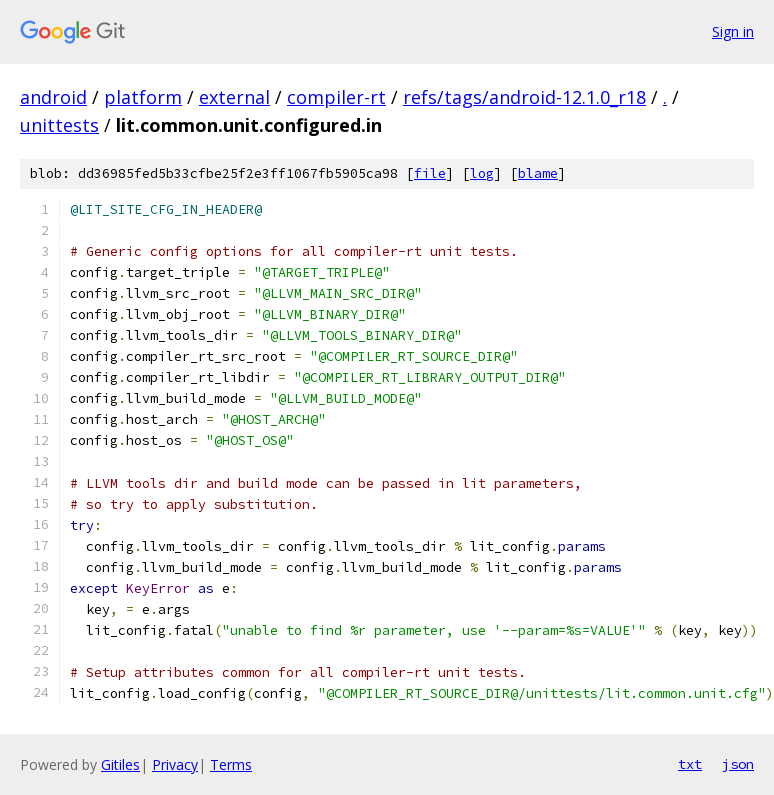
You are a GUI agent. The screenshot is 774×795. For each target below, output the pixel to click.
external (234, 97)
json (738, 764)
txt (690, 764)
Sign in (733, 31)
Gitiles (120, 764)
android (53, 97)
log (482, 173)
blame (538, 173)
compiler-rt (336, 97)
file (430, 173)
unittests (59, 125)
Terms (231, 764)
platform (143, 97)
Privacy (175, 764)
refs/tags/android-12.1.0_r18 (524, 97)
